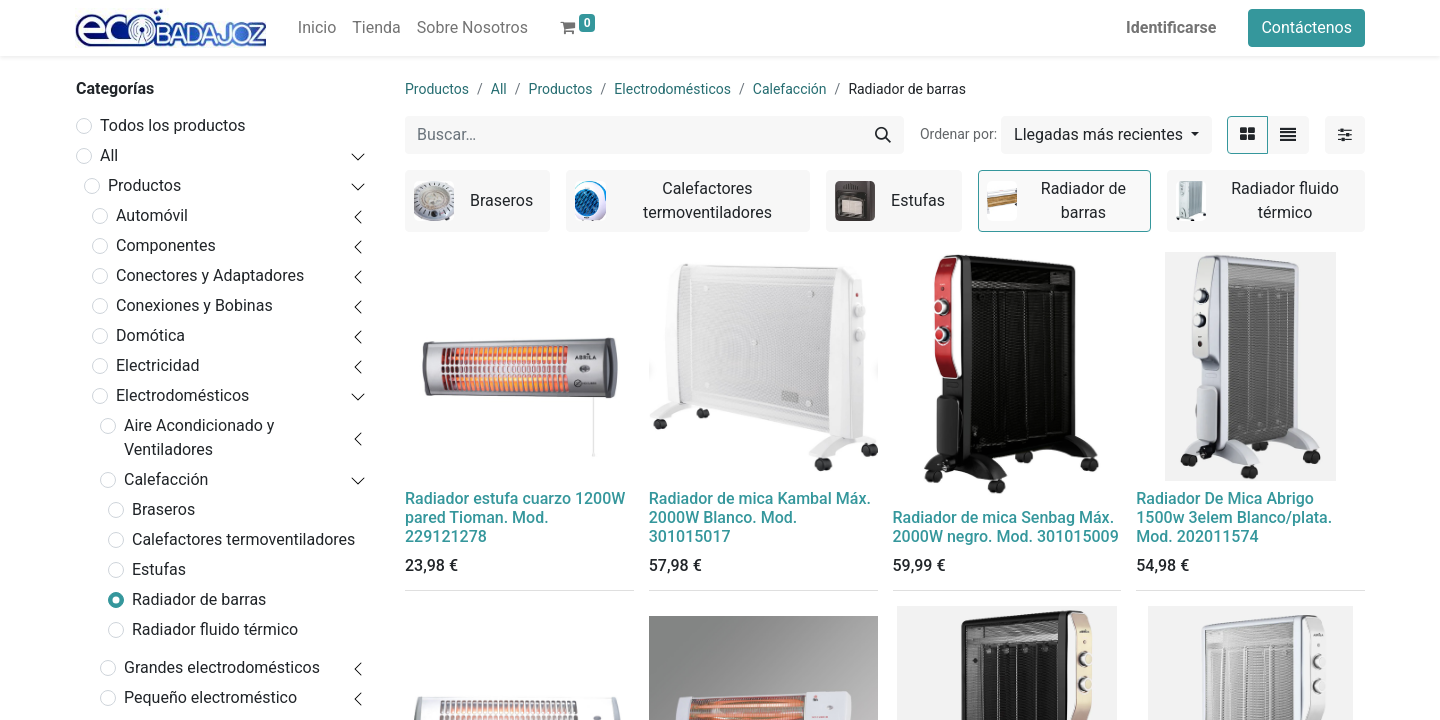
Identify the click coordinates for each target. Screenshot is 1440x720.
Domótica (150, 335)
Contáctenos (1306, 27)
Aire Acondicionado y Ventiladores (199, 437)
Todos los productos (173, 125)
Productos (144, 185)
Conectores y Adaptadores (210, 275)
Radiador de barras (199, 599)
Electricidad (157, 365)
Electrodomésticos (182, 395)
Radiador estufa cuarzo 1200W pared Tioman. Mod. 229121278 (515, 517)
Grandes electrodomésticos (222, 667)
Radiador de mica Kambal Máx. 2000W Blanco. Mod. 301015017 (760, 517)
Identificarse (1171, 27)
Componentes (166, 245)
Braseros (163, 509)
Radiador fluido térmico (215, 629)
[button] (1106, 135)
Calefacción (166, 479)
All (109, 155)
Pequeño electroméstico (210, 697)
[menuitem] (317, 28)
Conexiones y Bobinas (194, 305)
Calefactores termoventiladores (243, 539)
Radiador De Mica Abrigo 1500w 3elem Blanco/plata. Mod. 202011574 (1234, 517)
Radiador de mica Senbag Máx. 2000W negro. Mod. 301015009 (1006, 527)
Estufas (159, 569)
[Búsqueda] (883, 135)
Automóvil (152, 215)
